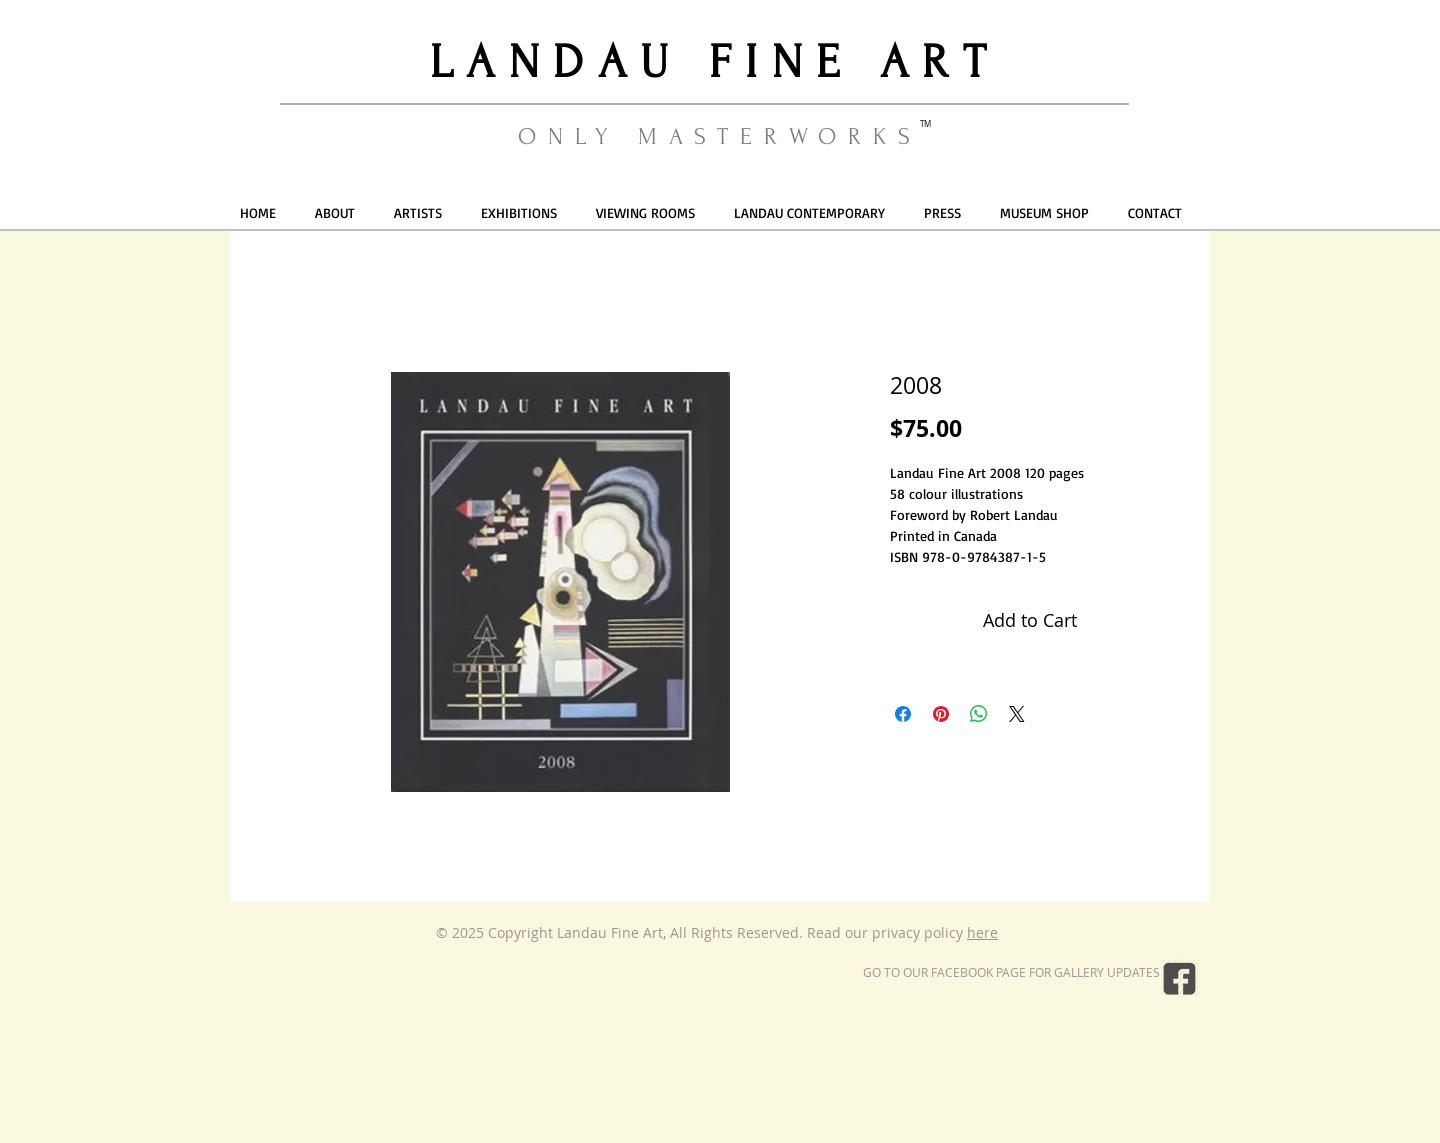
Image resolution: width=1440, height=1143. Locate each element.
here (982, 932)
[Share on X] (1017, 714)
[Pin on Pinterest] (941, 714)
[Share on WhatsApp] (979, 714)
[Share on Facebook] (903, 714)
